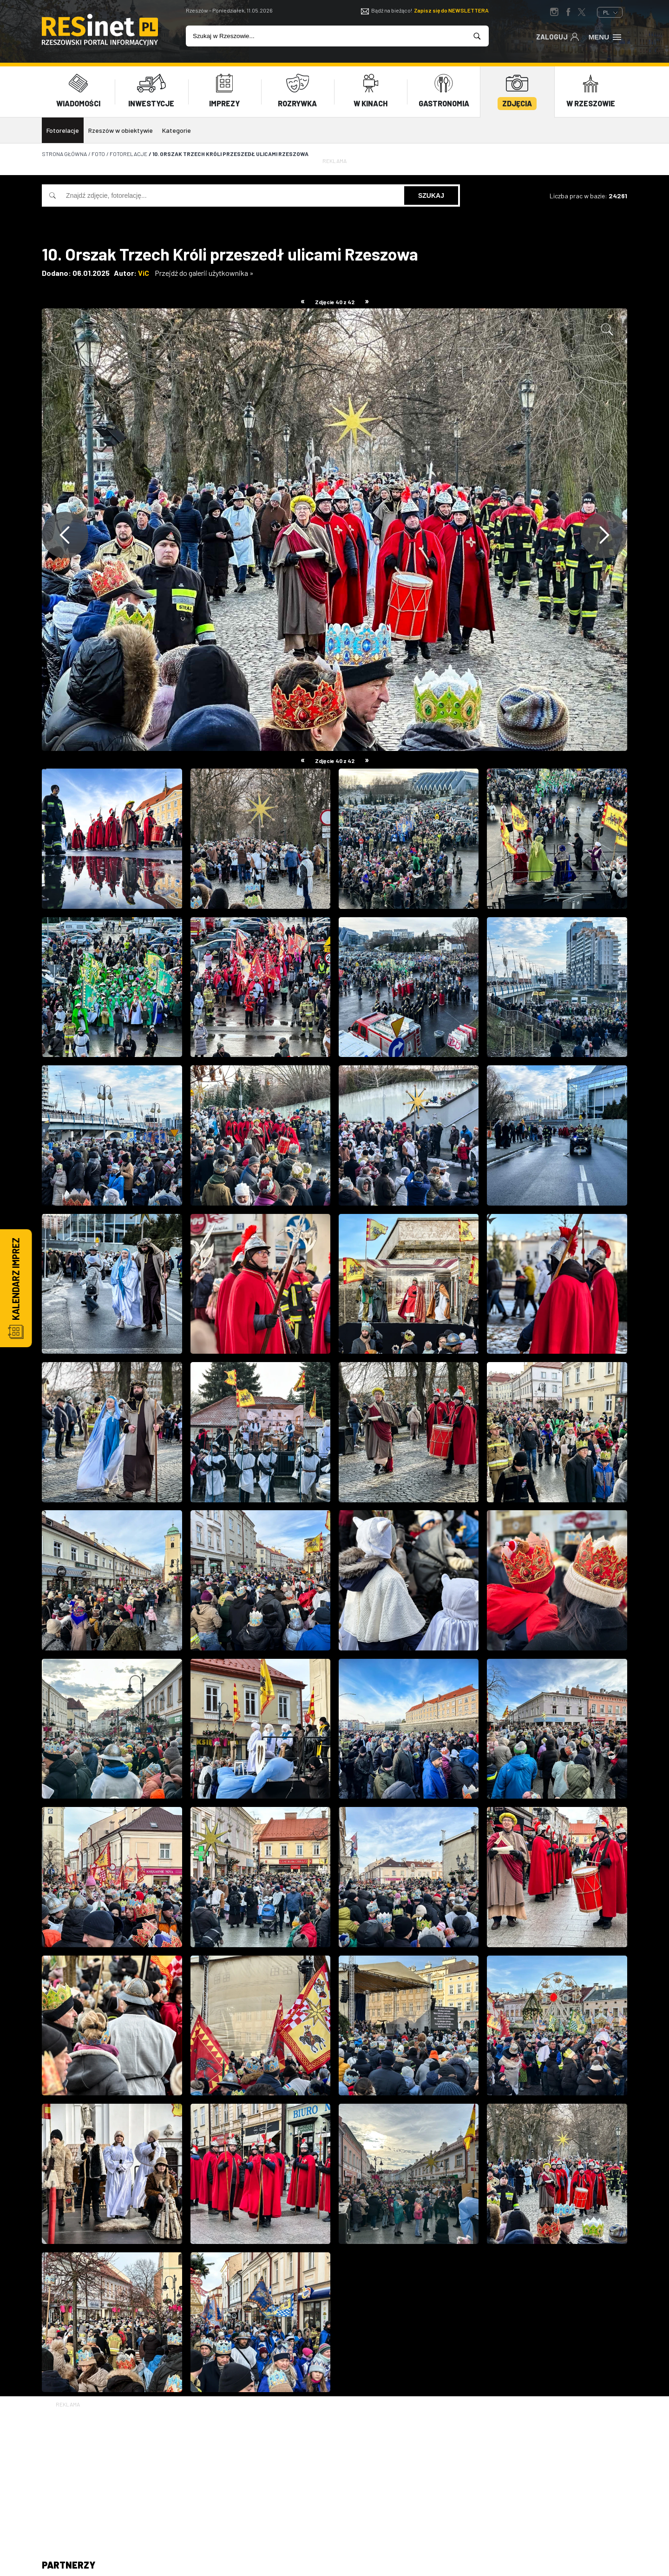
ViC (143, 272)
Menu (606, 36)
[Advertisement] (334, 2474)
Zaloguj (557, 36)
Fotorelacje (62, 130)
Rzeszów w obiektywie (120, 130)
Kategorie (176, 130)
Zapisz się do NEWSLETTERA (451, 10)
